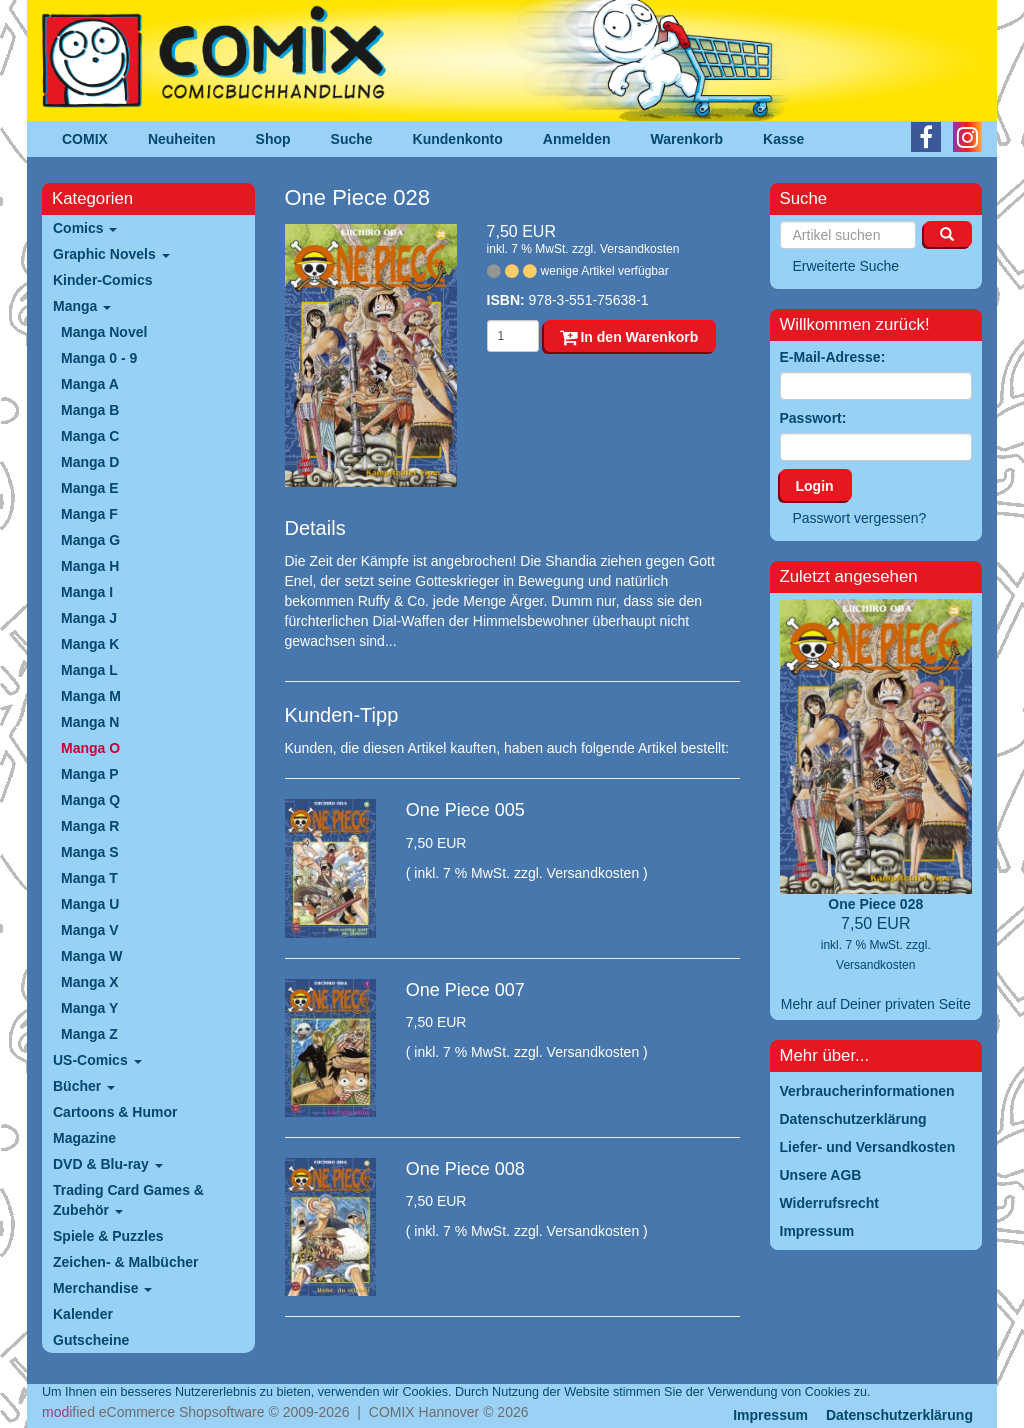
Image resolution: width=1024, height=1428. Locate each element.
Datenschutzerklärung (899, 1415)
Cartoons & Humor (115, 1112)
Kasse (783, 139)
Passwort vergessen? (860, 518)
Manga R (90, 826)
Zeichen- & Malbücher (125, 1262)
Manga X (90, 982)
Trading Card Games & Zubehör (128, 1200)
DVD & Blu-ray (108, 1164)
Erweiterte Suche (846, 266)
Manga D (90, 462)
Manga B (90, 410)
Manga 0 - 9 (99, 358)
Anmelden (577, 139)
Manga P (90, 774)
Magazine (84, 1138)
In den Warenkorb (629, 337)
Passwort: (813, 418)
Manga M (91, 696)
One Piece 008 (465, 1169)
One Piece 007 (465, 990)
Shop (273, 139)
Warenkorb (687, 139)
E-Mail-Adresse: (833, 357)
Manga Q (90, 800)
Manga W (91, 956)
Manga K (90, 644)
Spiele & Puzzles (108, 1236)
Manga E (90, 488)
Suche (352, 139)
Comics (85, 228)
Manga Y (89, 1008)
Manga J (89, 618)
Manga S (90, 852)
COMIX (85, 139)
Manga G (90, 540)
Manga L (89, 670)
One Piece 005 (465, 810)
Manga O (90, 748)
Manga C (90, 436)
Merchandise (102, 1288)
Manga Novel (104, 332)
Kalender (83, 1314)
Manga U (90, 904)
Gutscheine (91, 1340)
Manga (82, 306)
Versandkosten (639, 249)
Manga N (90, 722)
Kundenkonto (458, 139)
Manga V (90, 930)
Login (815, 486)
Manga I (87, 592)
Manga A (90, 384)
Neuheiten (182, 139)
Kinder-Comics (103, 280)
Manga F (89, 514)
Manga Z (89, 1034)
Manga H (90, 566)
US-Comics (97, 1060)
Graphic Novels (111, 254)
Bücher (84, 1086)
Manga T (89, 878)
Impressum (770, 1415)
